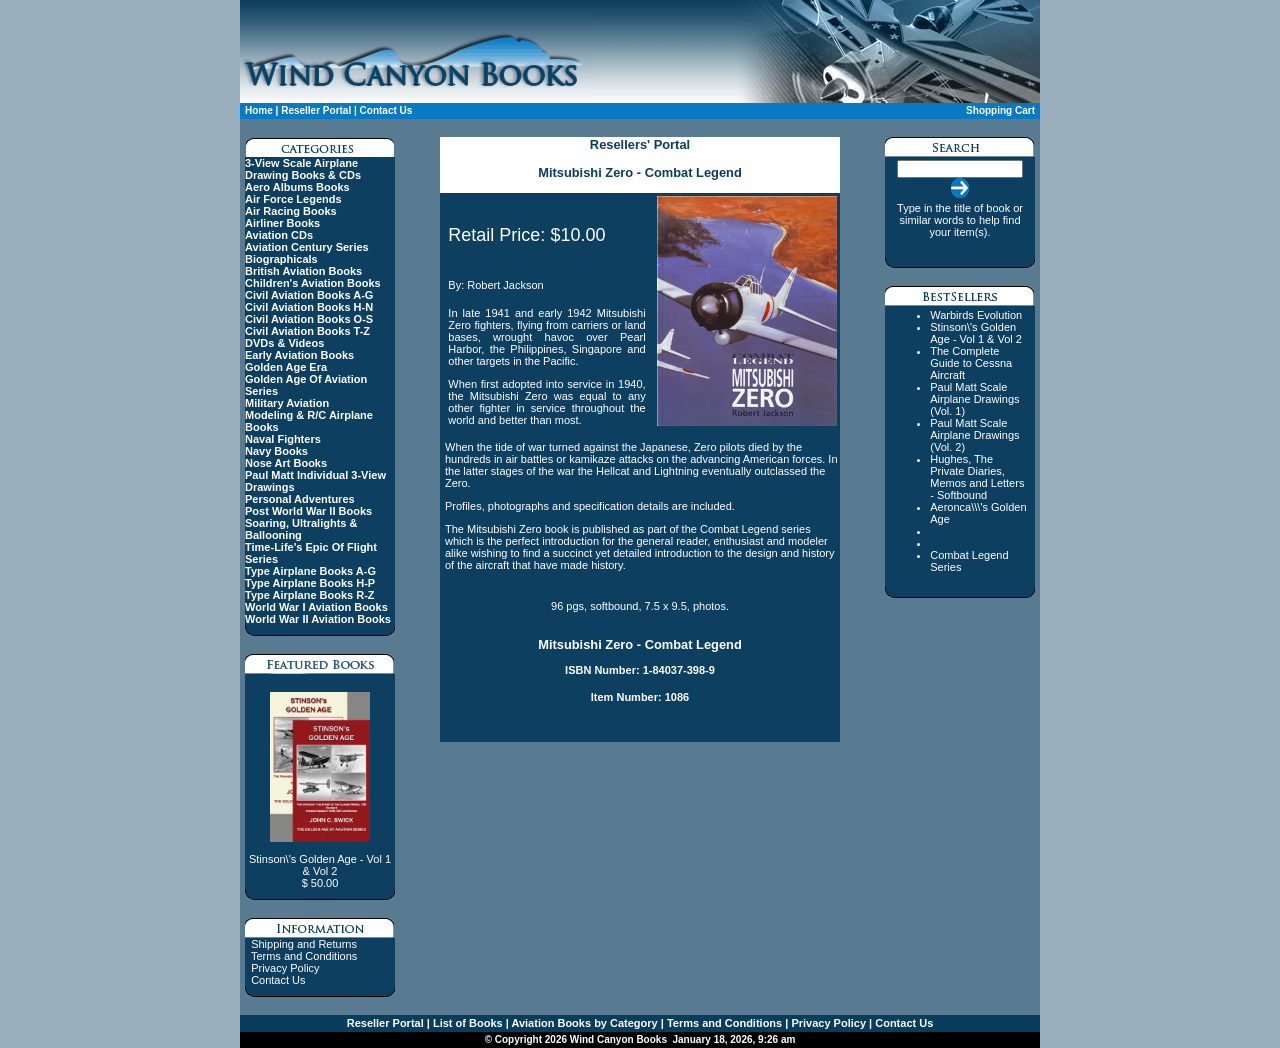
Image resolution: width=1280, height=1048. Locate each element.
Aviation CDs (279, 235)
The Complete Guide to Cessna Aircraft (971, 363)
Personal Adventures (300, 499)
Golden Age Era (286, 367)
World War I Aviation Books (316, 607)
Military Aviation (287, 403)
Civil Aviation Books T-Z (307, 331)
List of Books (466, 1023)
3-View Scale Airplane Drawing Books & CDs (303, 169)
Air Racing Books (291, 211)
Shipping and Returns (304, 944)
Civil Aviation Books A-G (309, 295)
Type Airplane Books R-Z (310, 595)
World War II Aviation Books (318, 619)
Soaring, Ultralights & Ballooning (301, 529)
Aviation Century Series (307, 247)
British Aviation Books (303, 271)
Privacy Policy (285, 968)
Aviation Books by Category (583, 1023)
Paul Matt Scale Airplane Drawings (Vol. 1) (974, 399)
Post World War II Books (308, 511)
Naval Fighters (283, 439)
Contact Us (386, 110)
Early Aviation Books (299, 355)
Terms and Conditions (304, 956)
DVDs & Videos (284, 343)
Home (259, 110)
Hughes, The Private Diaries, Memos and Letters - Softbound (977, 477)
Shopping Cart (1000, 110)
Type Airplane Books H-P (310, 583)
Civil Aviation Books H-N (309, 307)
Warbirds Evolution (976, 315)
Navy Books (276, 451)
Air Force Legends (293, 199)
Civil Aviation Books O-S (309, 319)
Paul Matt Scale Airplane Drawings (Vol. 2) (974, 435)
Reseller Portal (316, 110)
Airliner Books (282, 223)
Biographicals (281, 259)
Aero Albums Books (297, 187)
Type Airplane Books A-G (310, 571)
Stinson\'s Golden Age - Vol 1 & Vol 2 (976, 333)
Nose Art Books (286, 463)
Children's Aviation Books (313, 283)
